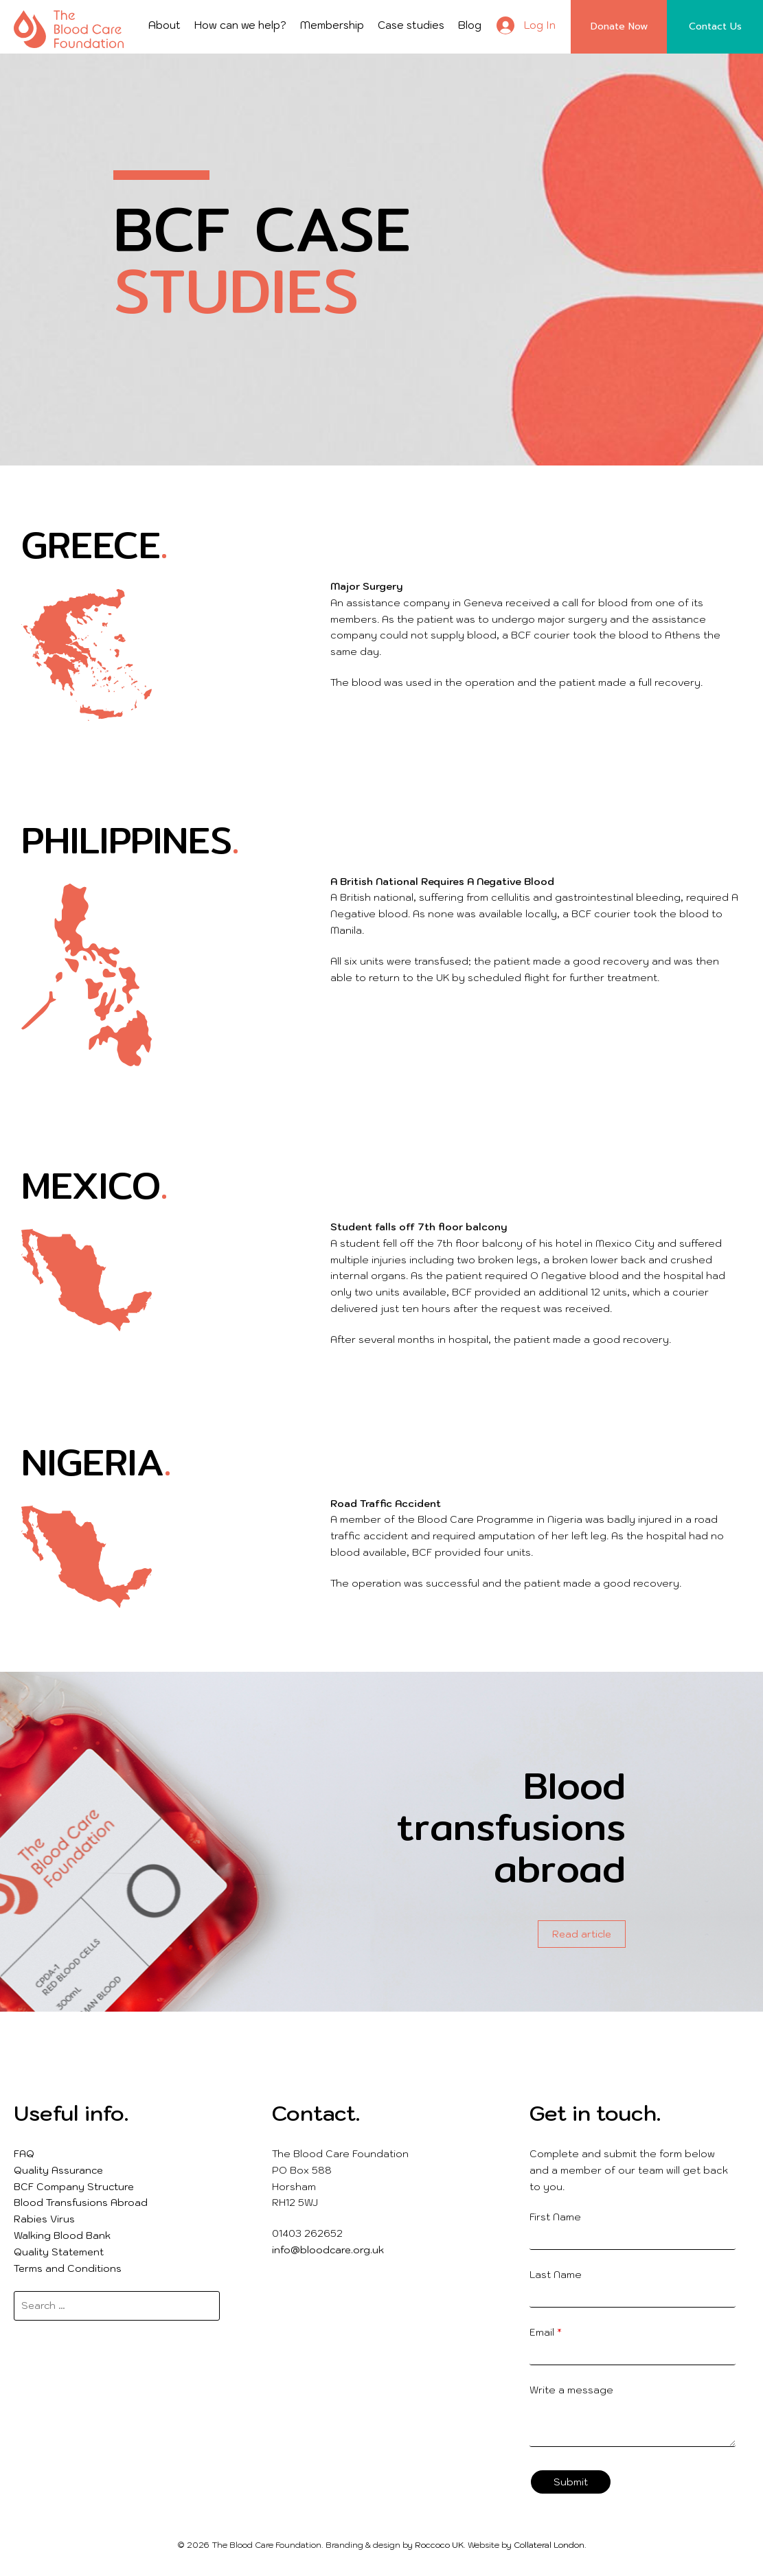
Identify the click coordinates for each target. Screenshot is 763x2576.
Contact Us (715, 26)
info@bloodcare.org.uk (328, 2250)
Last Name (555, 2274)
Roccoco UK (439, 2545)
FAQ (24, 2154)
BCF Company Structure (74, 2187)
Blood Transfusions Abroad (81, 2202)
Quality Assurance (58, 2170)
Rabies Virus (44, 2219)
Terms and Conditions (68, 2268)
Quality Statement (59, 2252)
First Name (555, 2217)
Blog (469, 25)
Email (545, 2332)
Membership (332, 25)
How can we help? (240, 25)
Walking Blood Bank (62, 2235)
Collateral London (549, 2545)
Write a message (571, 2390)
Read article (581, 1934)
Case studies (411, 25)
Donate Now (619, 26)
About (164, 25)
